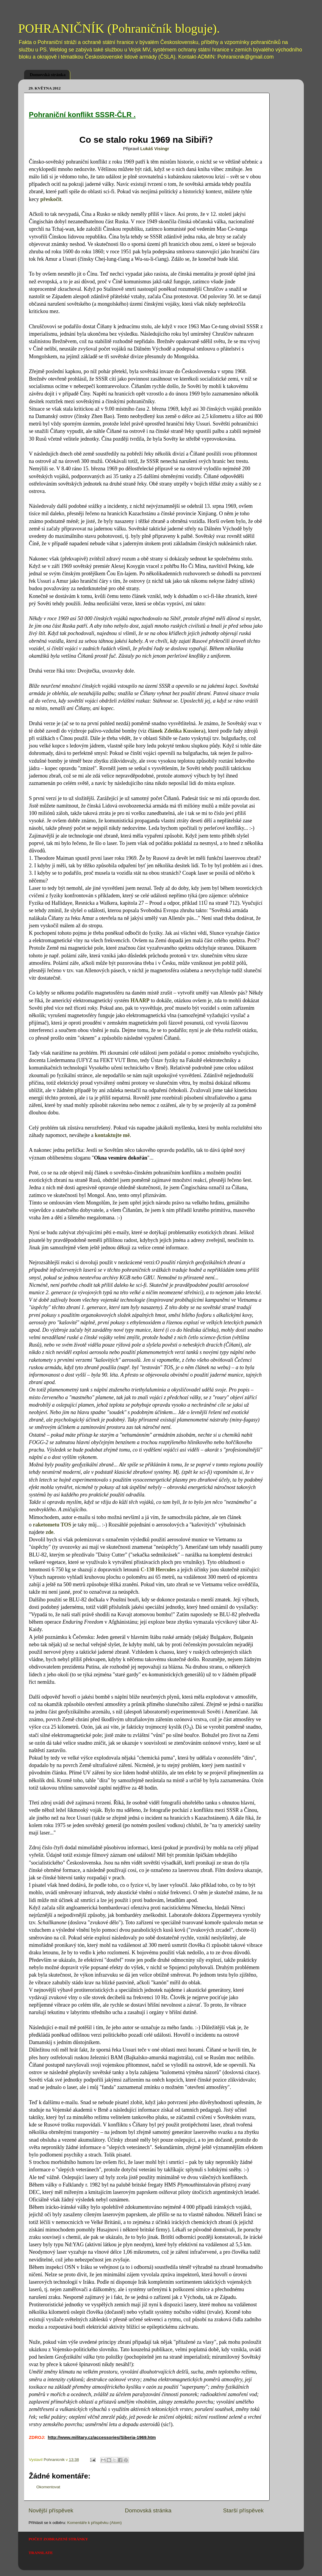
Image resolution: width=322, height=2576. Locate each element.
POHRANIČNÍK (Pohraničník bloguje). (119, 28)
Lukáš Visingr (154, 148)
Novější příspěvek (51, 2510)
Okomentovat (48, 2487)
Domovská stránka (47, 74)
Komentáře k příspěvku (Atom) (94, 2522)
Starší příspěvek (243, 2510)
